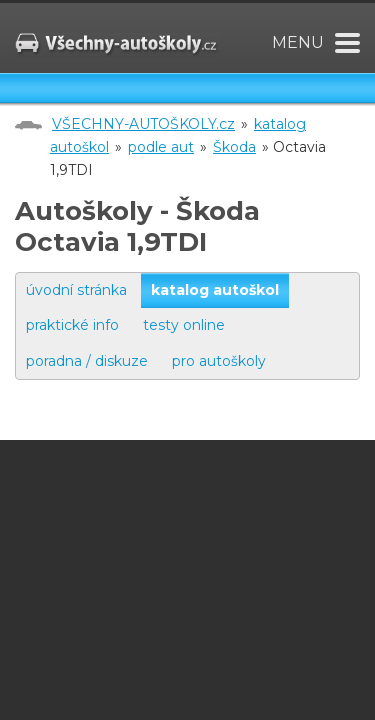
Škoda (234, 147)
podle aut (161, 147)
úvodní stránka (76, 290)
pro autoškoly (219, 361)
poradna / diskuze (87, 361)
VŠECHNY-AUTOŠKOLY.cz (143, 124)
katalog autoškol (215, 290)
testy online (184, 325)
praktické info (72, 325)
